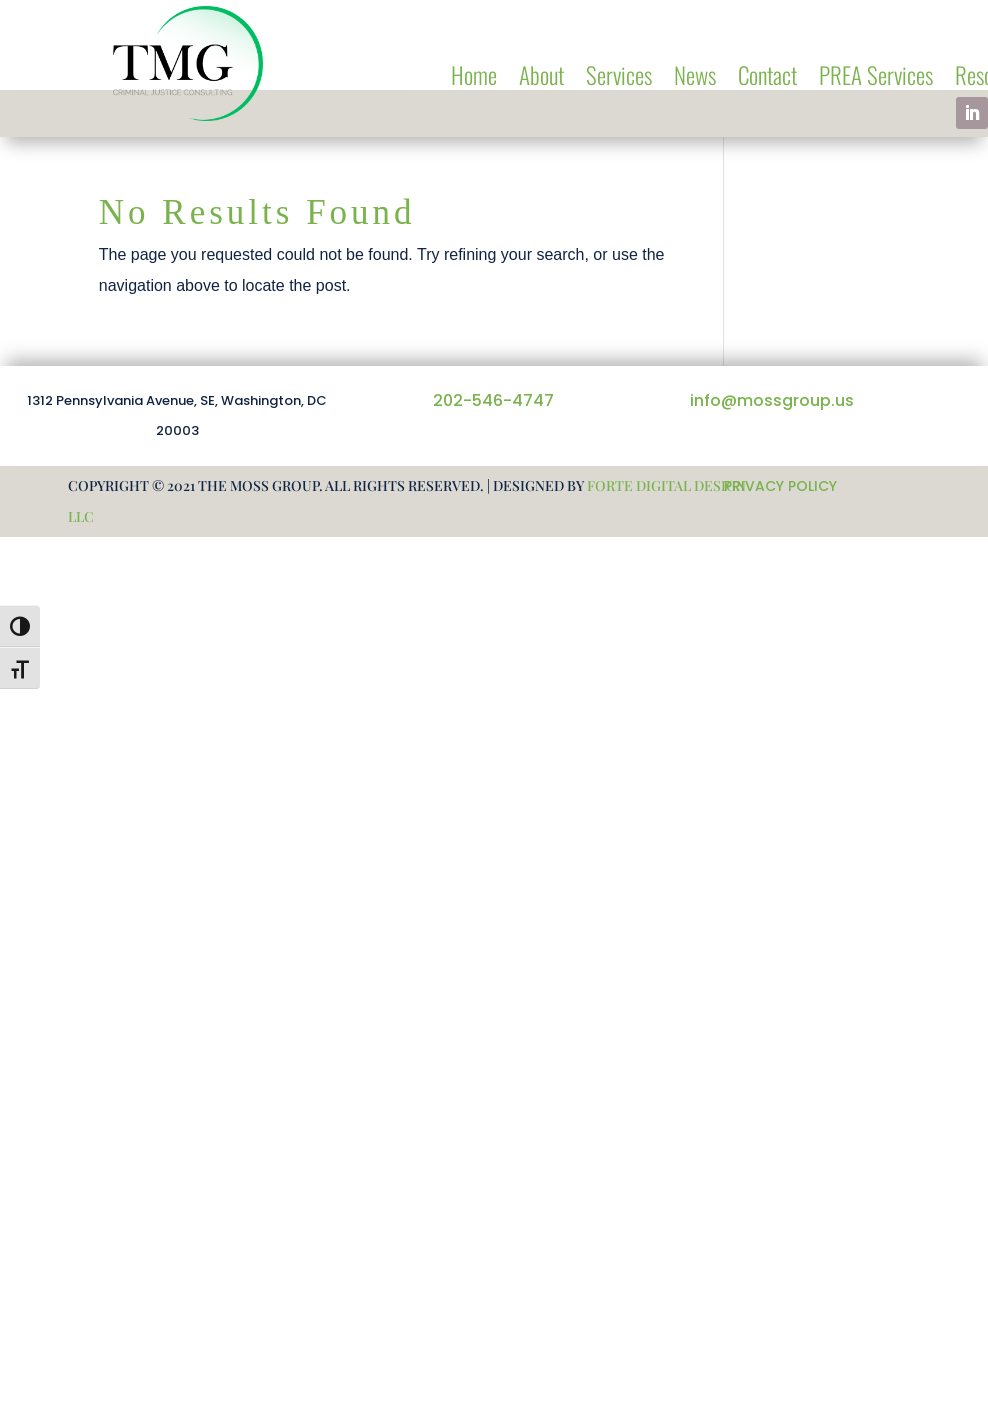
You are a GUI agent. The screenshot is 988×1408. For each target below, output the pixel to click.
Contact (767, 79)
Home (474, 79)
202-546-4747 (493, 400)
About (541, 79)
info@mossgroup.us (772, 400)
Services (619, 79)
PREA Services (876, 79)
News (695, 79)
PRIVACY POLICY (780, 486)
